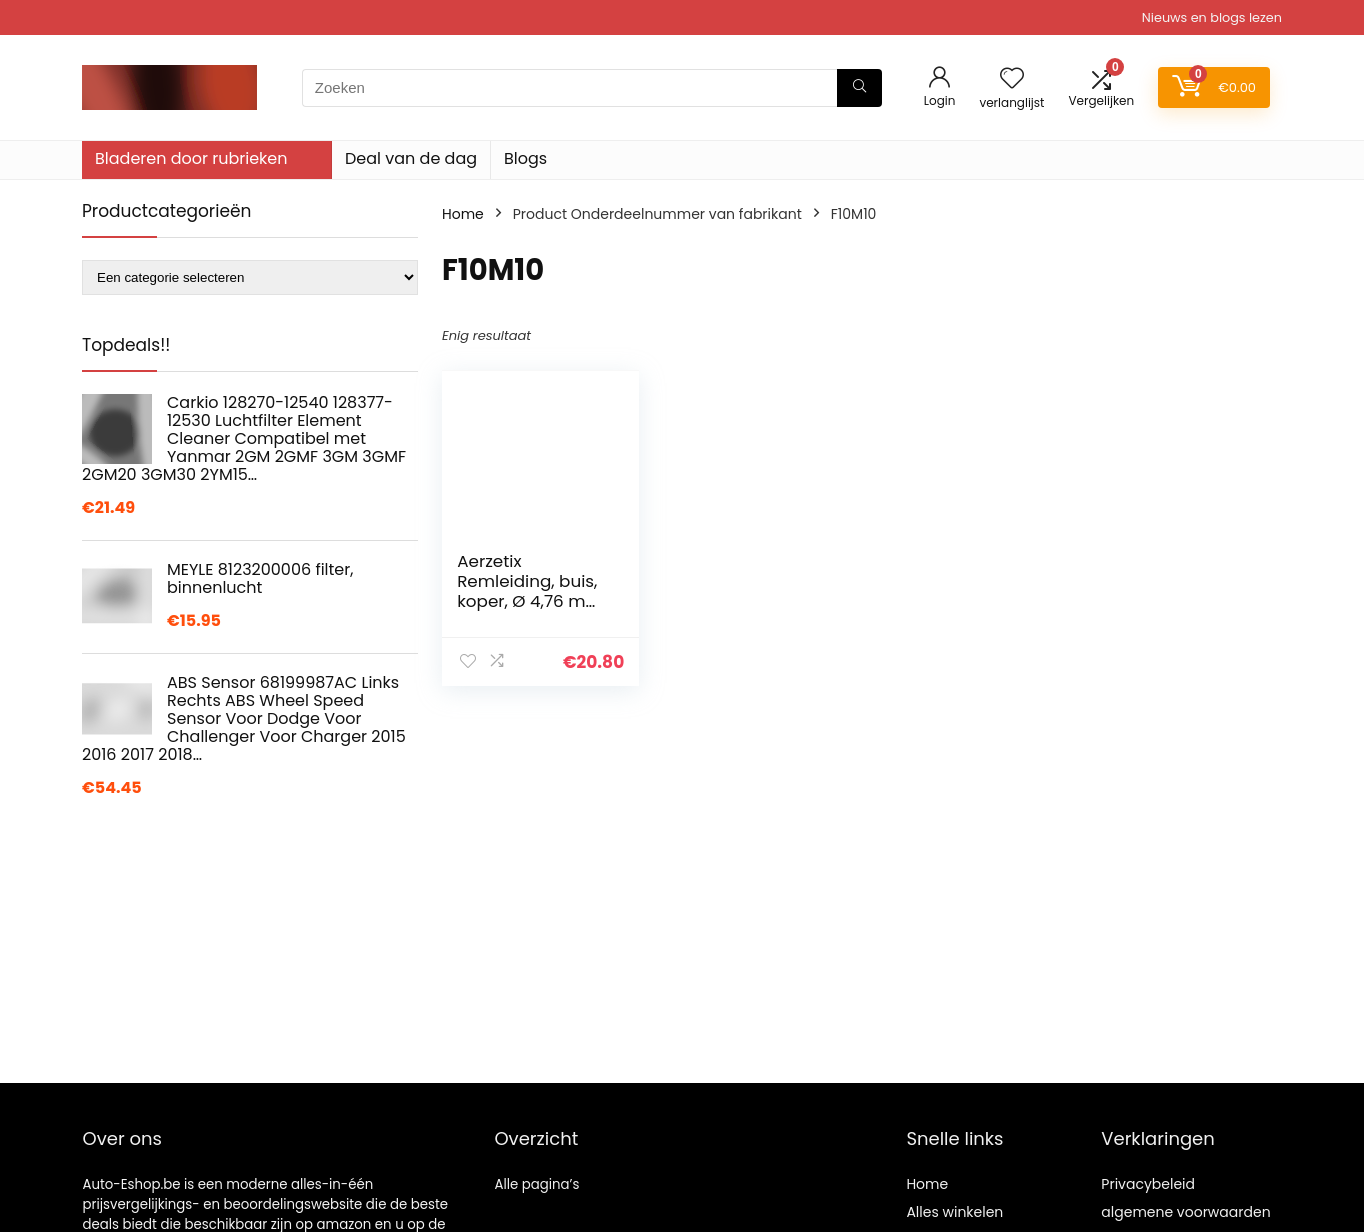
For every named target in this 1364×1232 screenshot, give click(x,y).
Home (463, 214)
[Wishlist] (1012, 79)
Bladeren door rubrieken (191, 158)
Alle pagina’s (536, 1184)
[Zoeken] (859, 88)
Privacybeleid (1148, 1184)
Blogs (525, 158)
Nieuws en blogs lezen (1212, 17)
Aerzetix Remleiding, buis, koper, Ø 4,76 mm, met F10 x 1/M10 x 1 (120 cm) (531, 601)
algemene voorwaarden (1185, 1212)
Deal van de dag (411, 158)
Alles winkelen (954, 1212)
